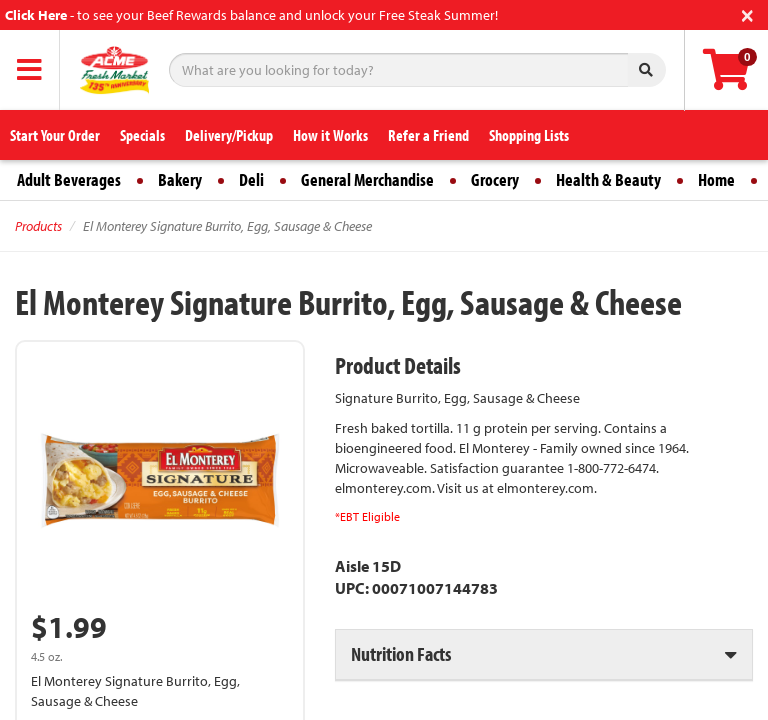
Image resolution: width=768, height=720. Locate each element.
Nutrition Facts (401, 653)
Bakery (180, 179)
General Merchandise (367, 179)
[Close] (747, 13)
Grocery (495, 179)
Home (716, 179)
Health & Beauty (608, 179)
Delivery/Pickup (229, 135)
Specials (142, 135)
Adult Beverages (69, 179)
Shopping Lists (529, 135)
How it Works (330, 135)
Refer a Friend (428, 135)
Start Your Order (55, 135)
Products (38, 226)
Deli (251, 179)
